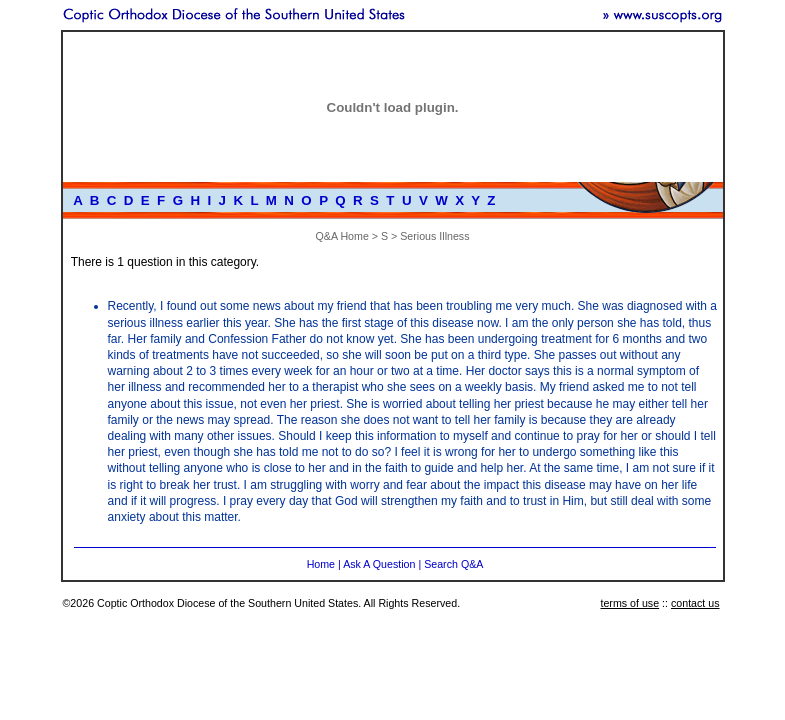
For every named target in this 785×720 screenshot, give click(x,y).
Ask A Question (379, 564)
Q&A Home (342, 236)
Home (321, 564)
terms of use (629, 603)
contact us (695, 603)
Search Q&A (453, 564)
